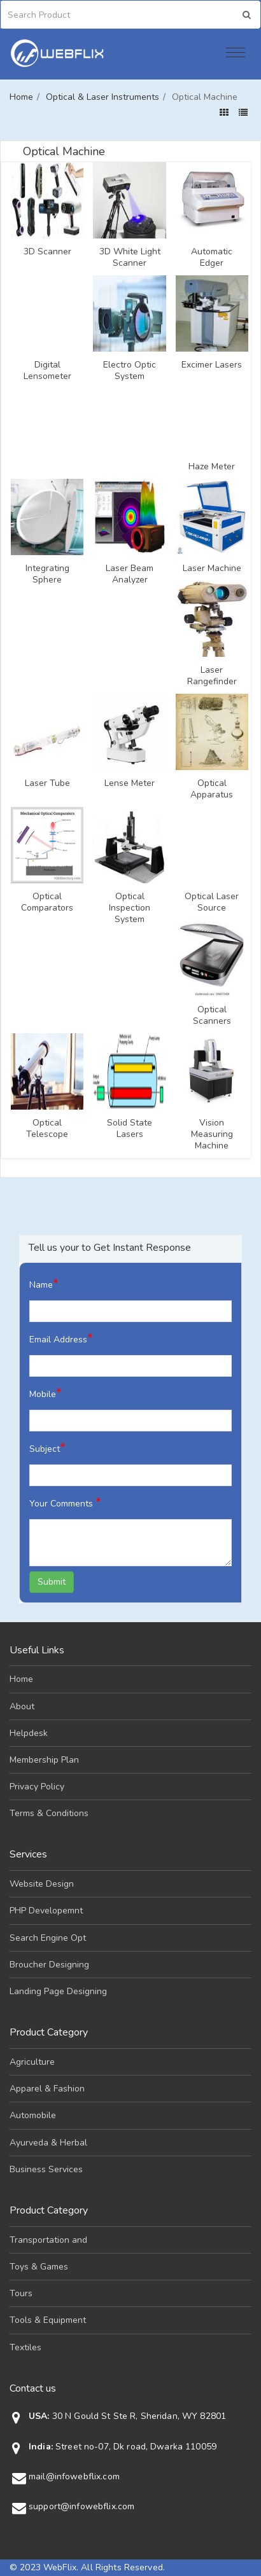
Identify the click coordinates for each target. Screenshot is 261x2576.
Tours (21, 2293)
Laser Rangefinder (212, 676)
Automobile (33, 2115)
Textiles (25, 2347)
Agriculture (32, 2062)
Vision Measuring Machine (212, 1134)
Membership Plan (44, 1760)
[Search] (63, 14)
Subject (47, 1447)
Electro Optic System (129, 370)
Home (21, 97)
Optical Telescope (47, 1128)
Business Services (46, 2169)
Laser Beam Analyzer (129, 574)
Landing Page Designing (58, 1991)
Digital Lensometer (47, 370)
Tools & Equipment (48, 2320)
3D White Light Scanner (129, 257)
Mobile (45, 1393)
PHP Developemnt (46, 1910)
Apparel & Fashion (47, 2089)
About (22, 1706)
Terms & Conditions (49, 1813)
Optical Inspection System (129, 908)
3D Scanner (47, 252)
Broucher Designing (49, 1965)
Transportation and (48, 2240)
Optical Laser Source (212, 902)
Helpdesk (29, 1733)
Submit (52, 1582)
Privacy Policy (37, 1786)
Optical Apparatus (211, 789)
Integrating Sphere (47, 574)
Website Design (42, 1884)
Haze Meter (211, 466)
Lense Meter (129, 783)
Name (44, 1283)
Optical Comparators (47, 902)
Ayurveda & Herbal (48, 2143)
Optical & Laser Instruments (102, 97)
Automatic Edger (211, 257)
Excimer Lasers (211, 365)
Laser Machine (212, 568)
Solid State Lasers (129, 1128)
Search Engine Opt (48, 1938)
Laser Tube (47, 783)
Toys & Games (39, 2267)
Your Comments (65, 1502)
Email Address (61, 1338)
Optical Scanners (212, 1015)
